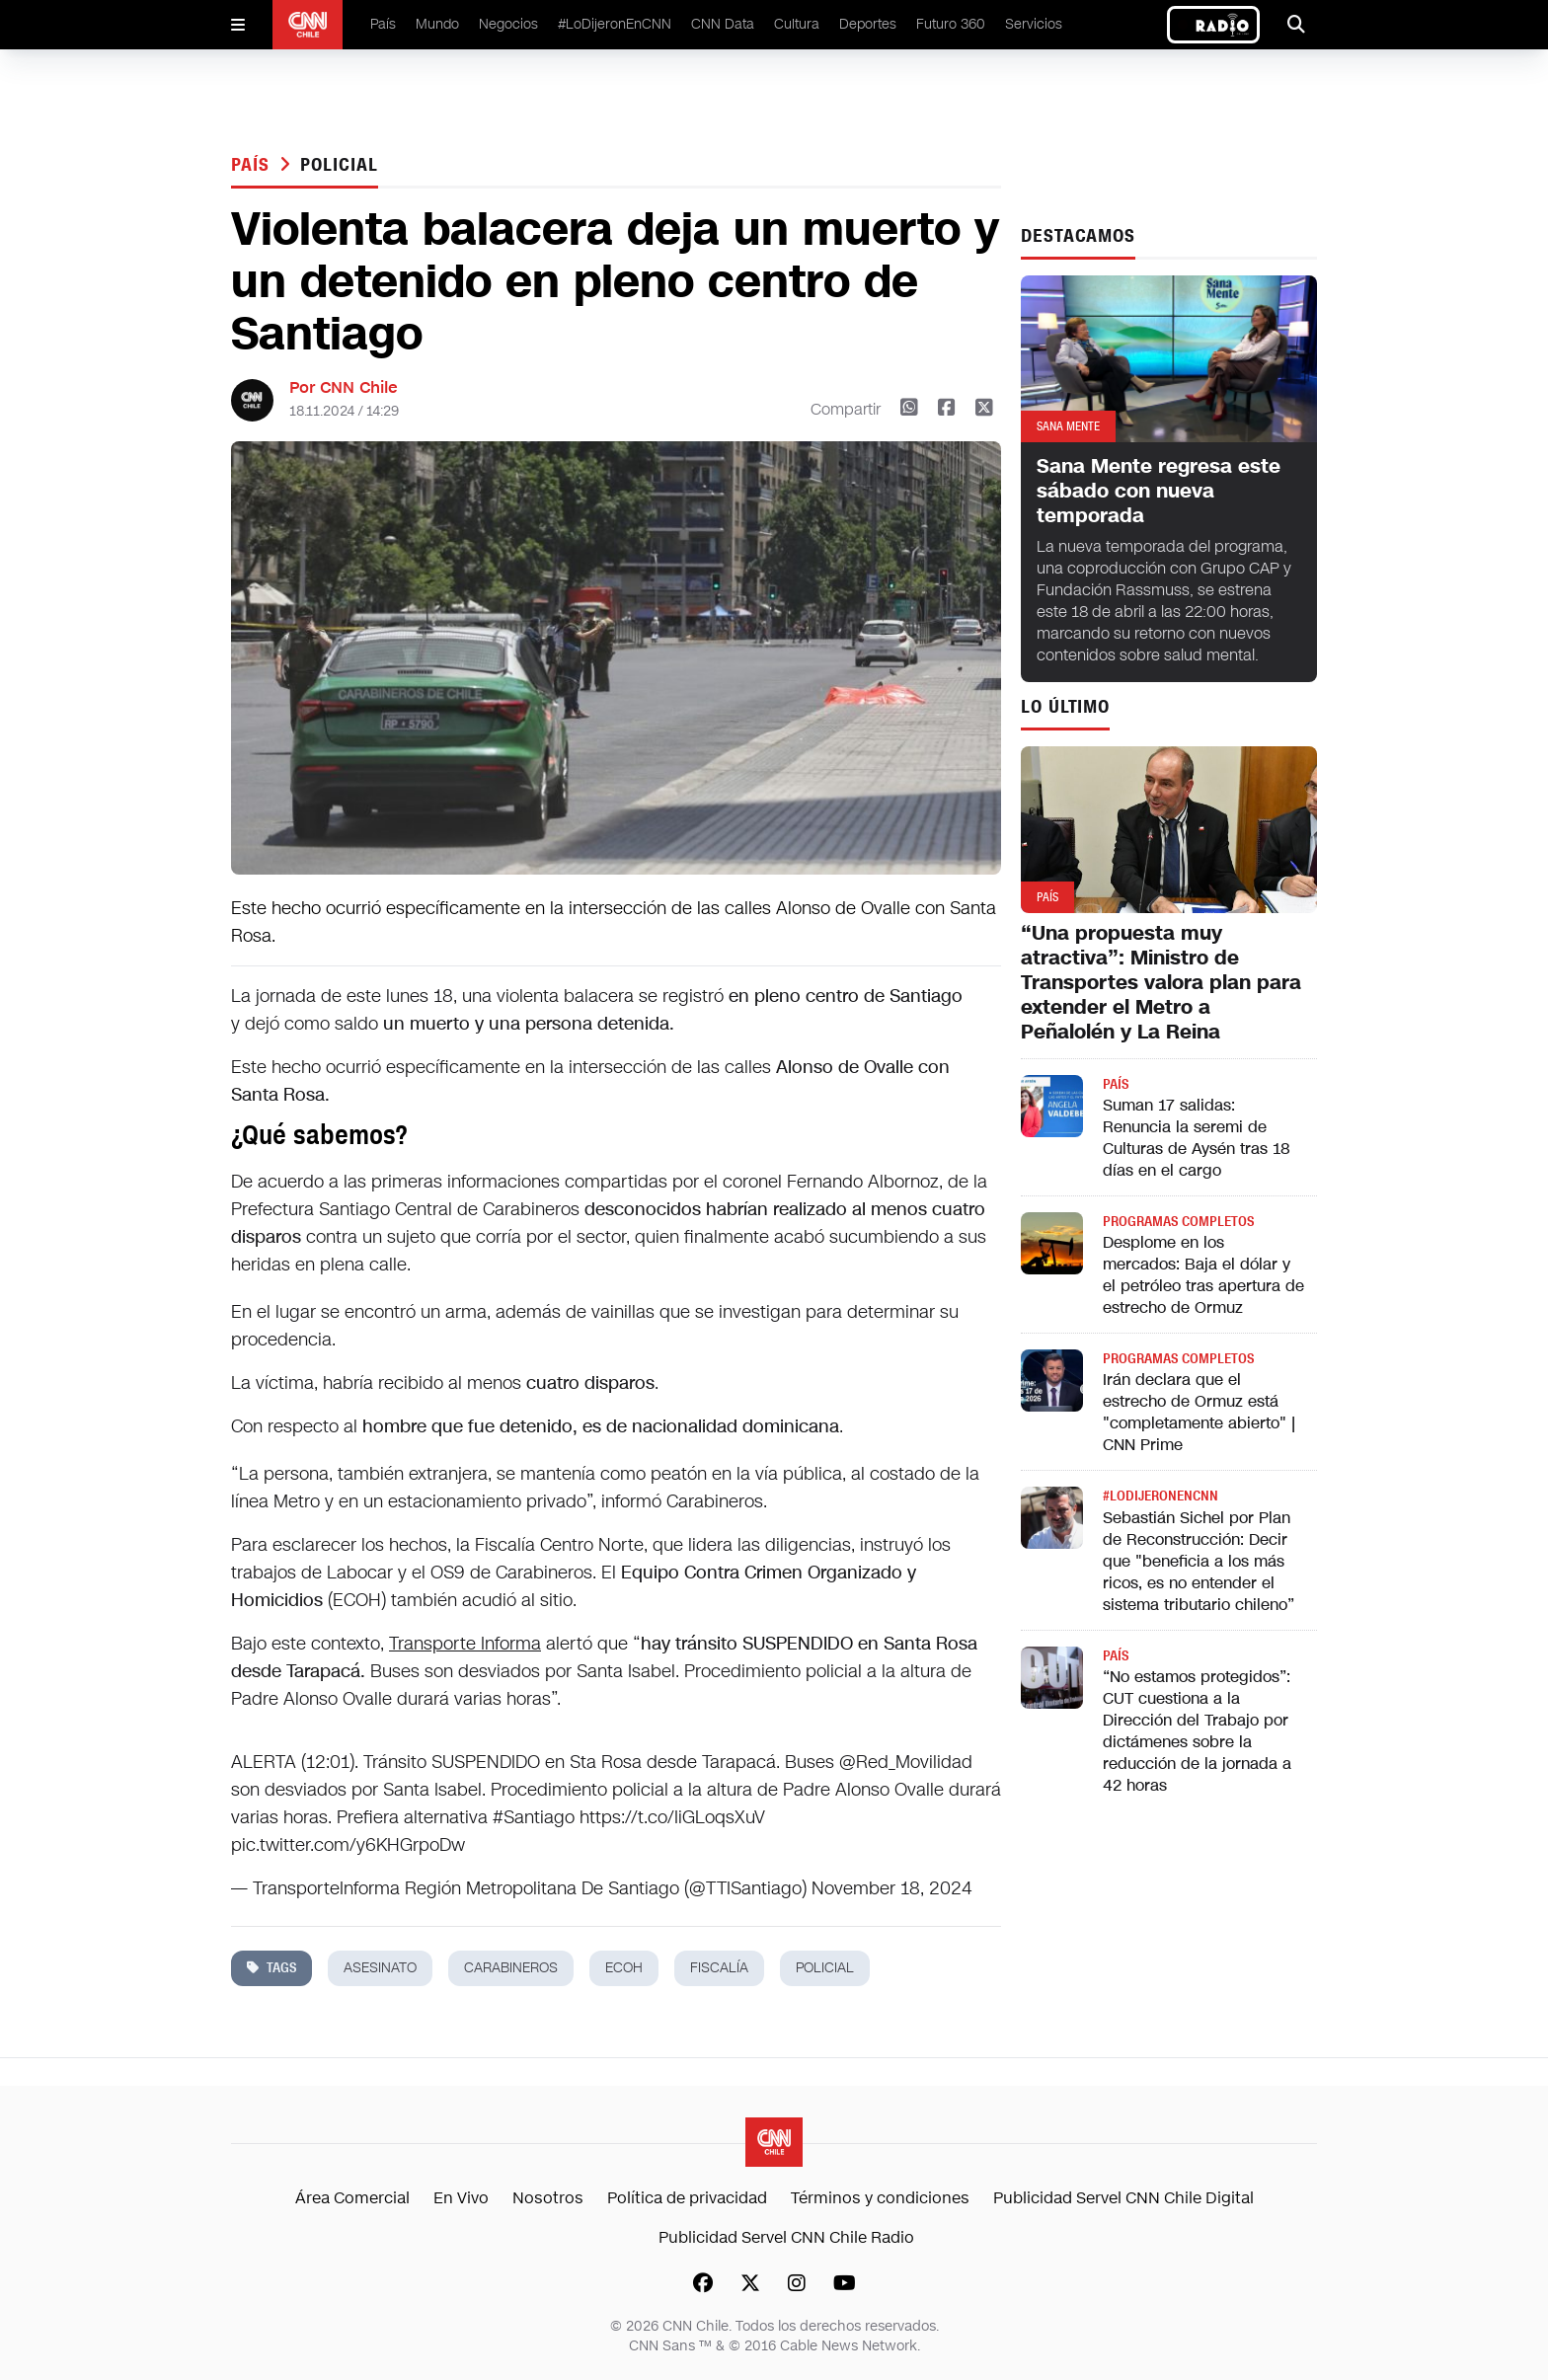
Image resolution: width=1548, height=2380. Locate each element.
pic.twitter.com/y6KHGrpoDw (348, 1845)
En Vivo (461, 2198)
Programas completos (1178, 1221)
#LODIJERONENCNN (1160, 1496)
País (383, 24)
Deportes (867, 24)
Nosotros (547, 2198)
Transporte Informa (465, 1643)
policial (338, 165)
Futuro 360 (950, 24)
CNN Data (722, 24)
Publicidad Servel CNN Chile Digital (1123, 2198)
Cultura (796, 24)
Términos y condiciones (880, 2198)
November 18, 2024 (891, 1888)
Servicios (1033, 24)
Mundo (437, 24)
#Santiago (534, 1817)
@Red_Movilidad (905, 1762)
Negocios (508, 24)
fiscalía (719, 1967)
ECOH (624, 1967)
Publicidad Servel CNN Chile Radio (786, 2237)
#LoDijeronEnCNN (614, 24)
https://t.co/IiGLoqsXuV (672, 1817)
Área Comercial (352, 2198)
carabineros (511, 1967)
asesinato (380, 1967)
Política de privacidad (687, 2198)
